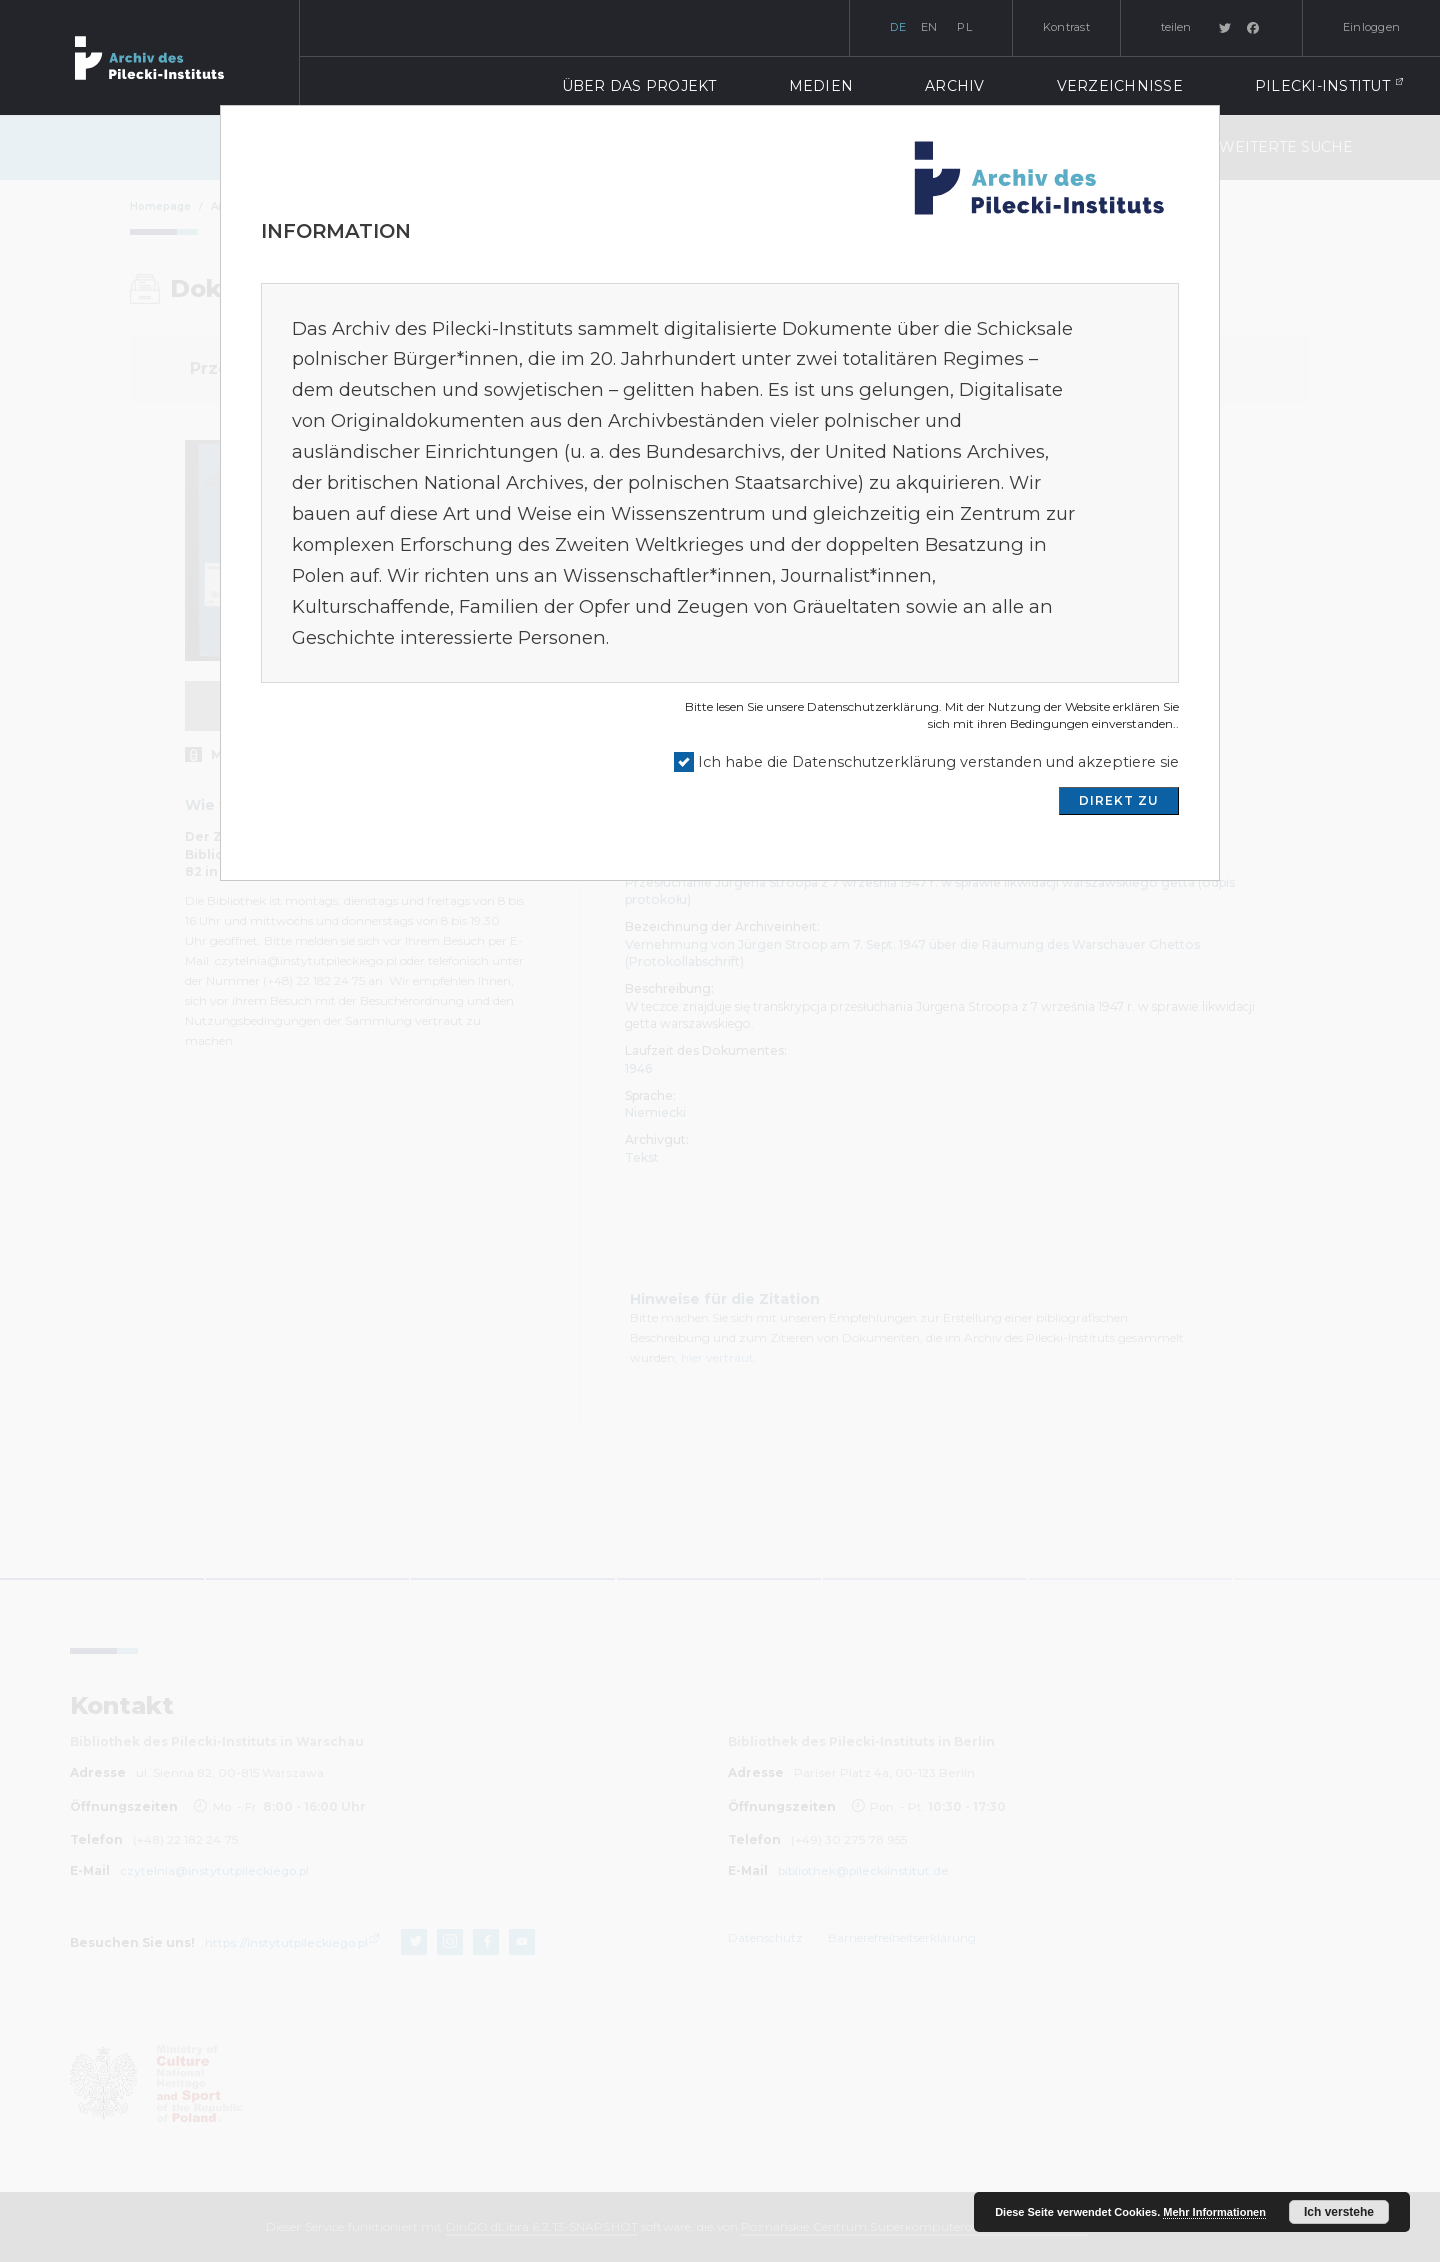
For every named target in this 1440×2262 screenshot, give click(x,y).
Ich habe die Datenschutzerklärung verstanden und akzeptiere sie (938, 762)
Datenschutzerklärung (873, 706)
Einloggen (1371, 27)
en (929, 27)
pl (964, 27)
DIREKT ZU (1119, 800)
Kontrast (1066, 27)
